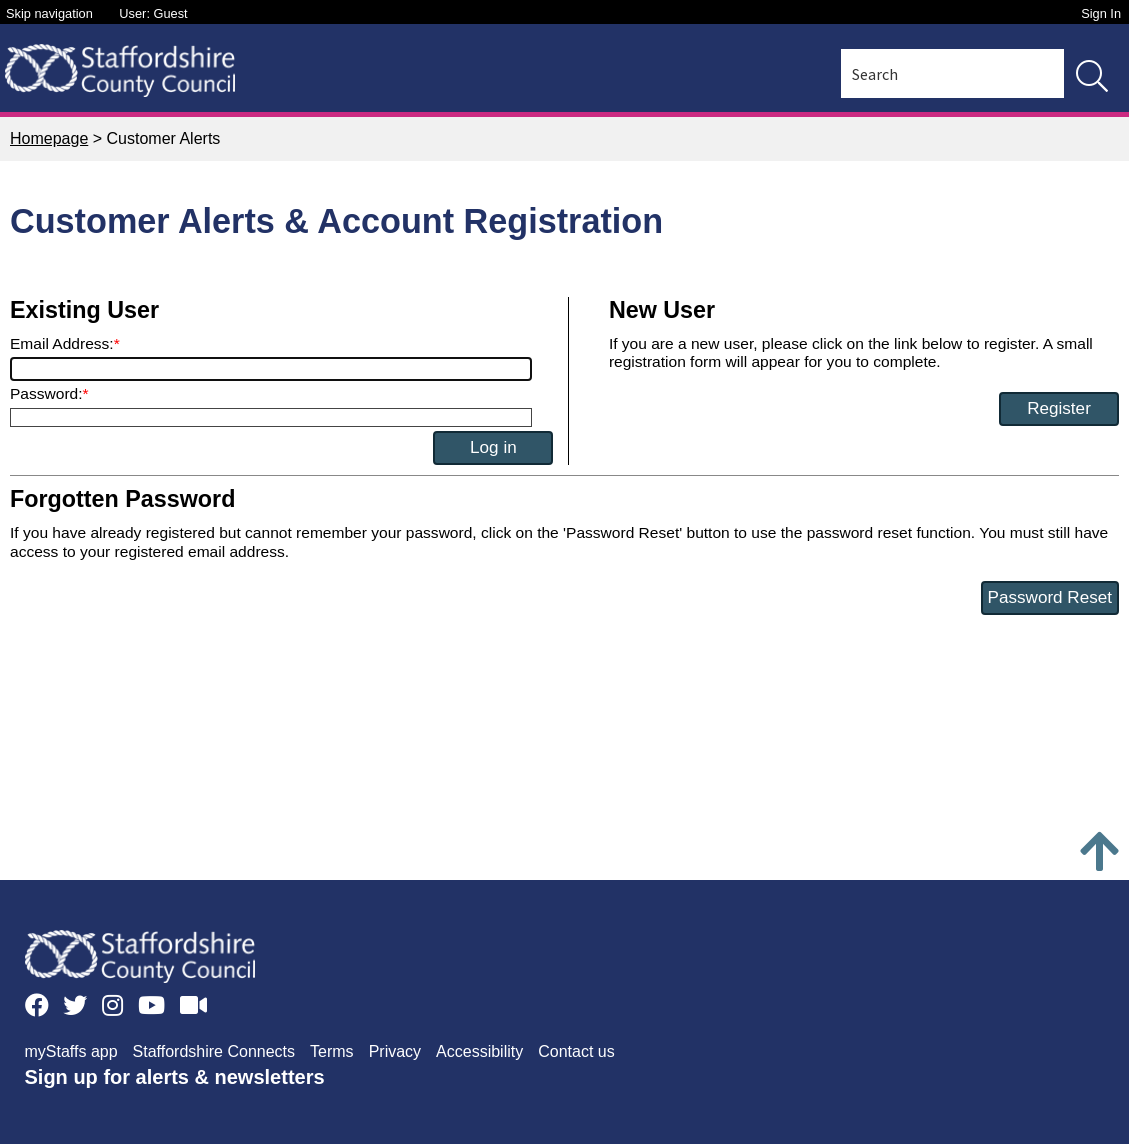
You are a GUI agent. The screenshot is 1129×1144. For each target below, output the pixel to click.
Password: (46, 393)
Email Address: (62, 343)
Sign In (1101, 13)
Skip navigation (49, 13)
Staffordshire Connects (214, 1051)
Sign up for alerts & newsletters (175, 1077)
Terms (332, 1051)
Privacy (395, 1051)
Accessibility (479, 1051)
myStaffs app (71, 1051)
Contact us (576, 1051)
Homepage (49, 138)
